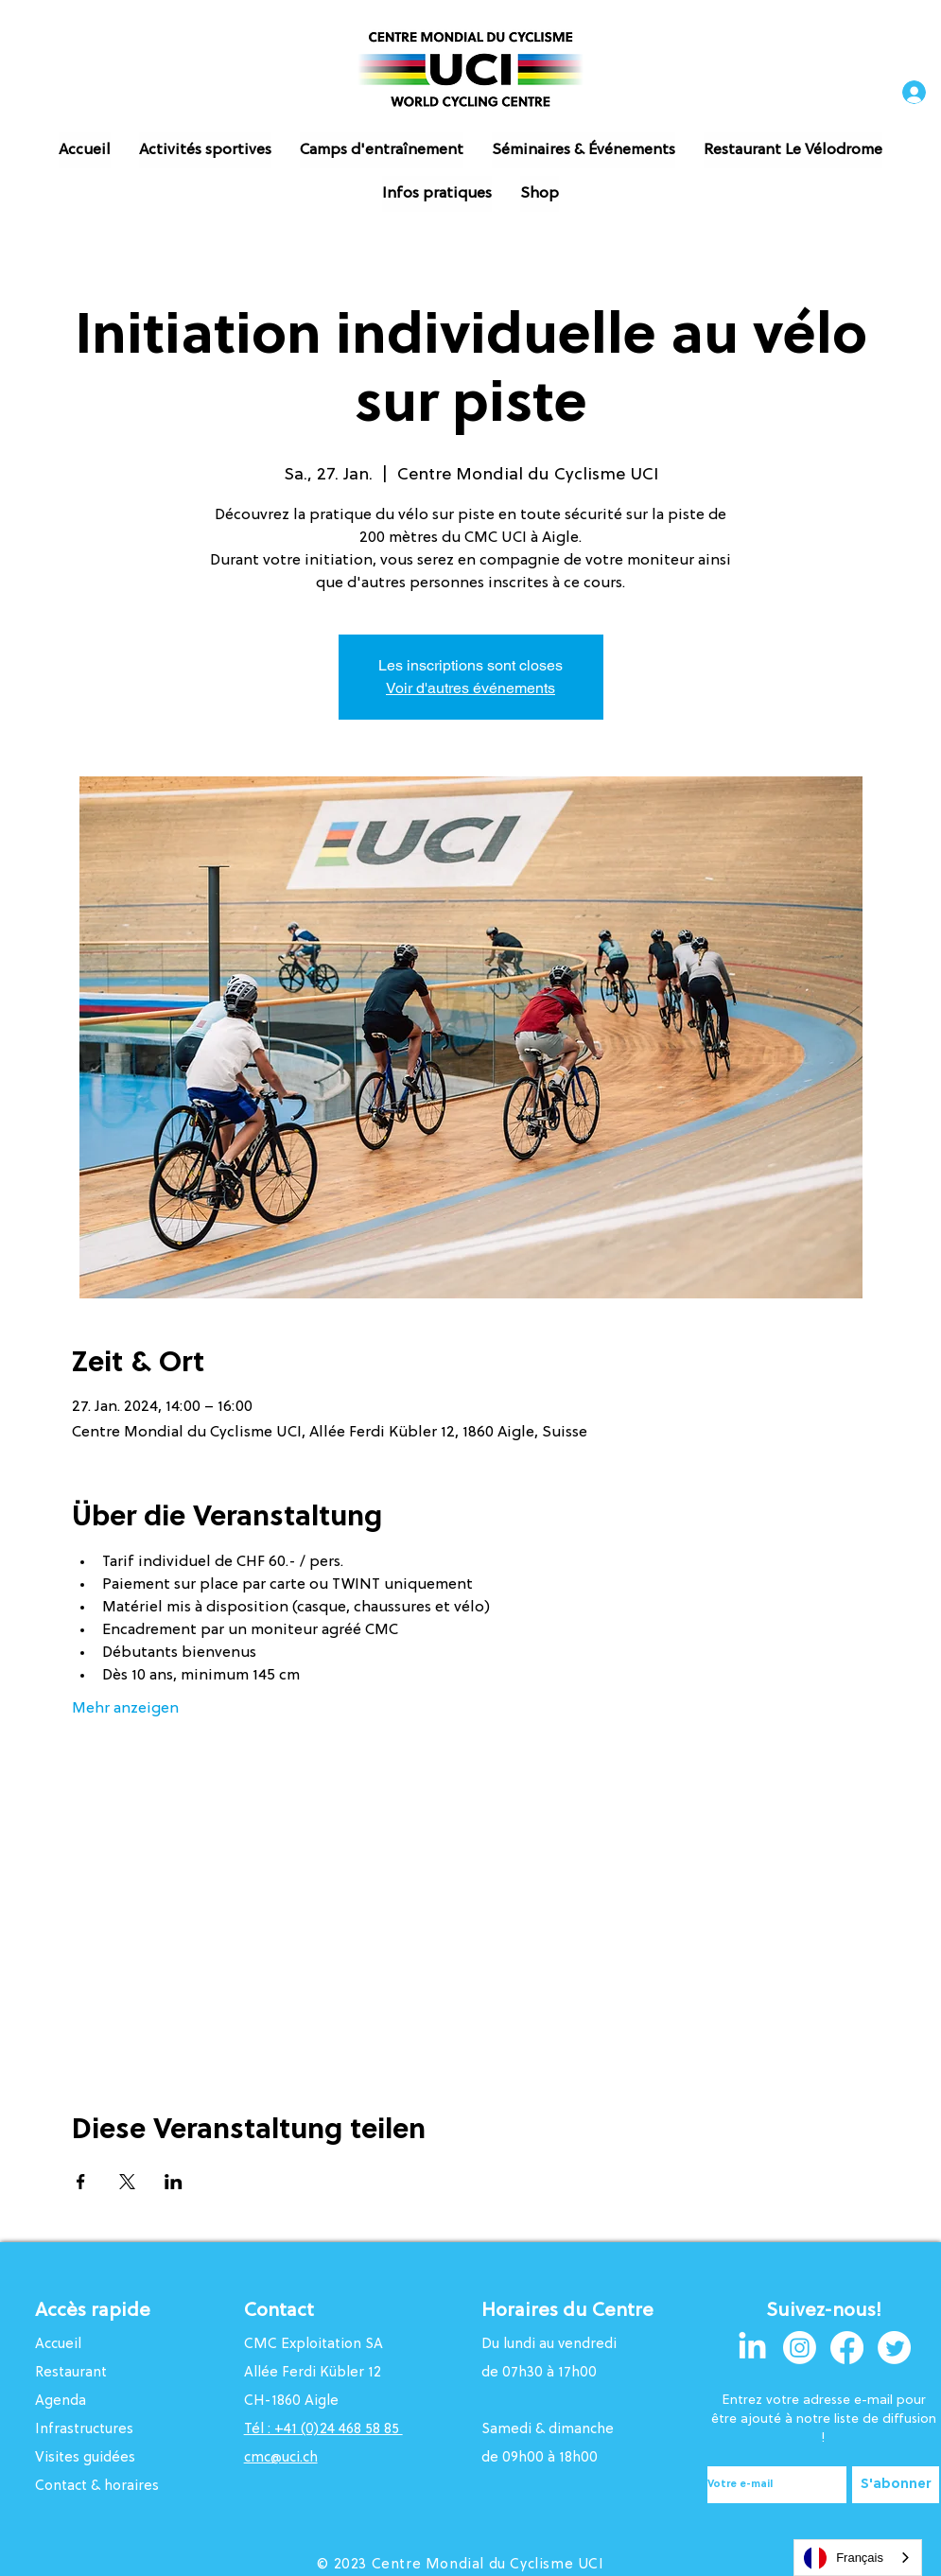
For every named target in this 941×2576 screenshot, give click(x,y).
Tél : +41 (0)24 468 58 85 (323, 2430)
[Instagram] (799, 2347)
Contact (279, 2311)
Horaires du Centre (569, 2311)
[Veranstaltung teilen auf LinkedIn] (174, 2181)
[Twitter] (894, 2347)
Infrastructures (84, 2430)
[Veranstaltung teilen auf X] (127, 2181)
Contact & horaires (97, 2487)
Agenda (60, 2401)
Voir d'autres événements (470, 688)
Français (843, 2558)
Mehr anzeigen (125, 1708)
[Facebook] (846, 2347)
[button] (205, 150)
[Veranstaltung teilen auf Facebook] (81, 2181)
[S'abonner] (895, 2484)
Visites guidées (85, 2458)
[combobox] (857, 2557)
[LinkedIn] (752, 2347)
